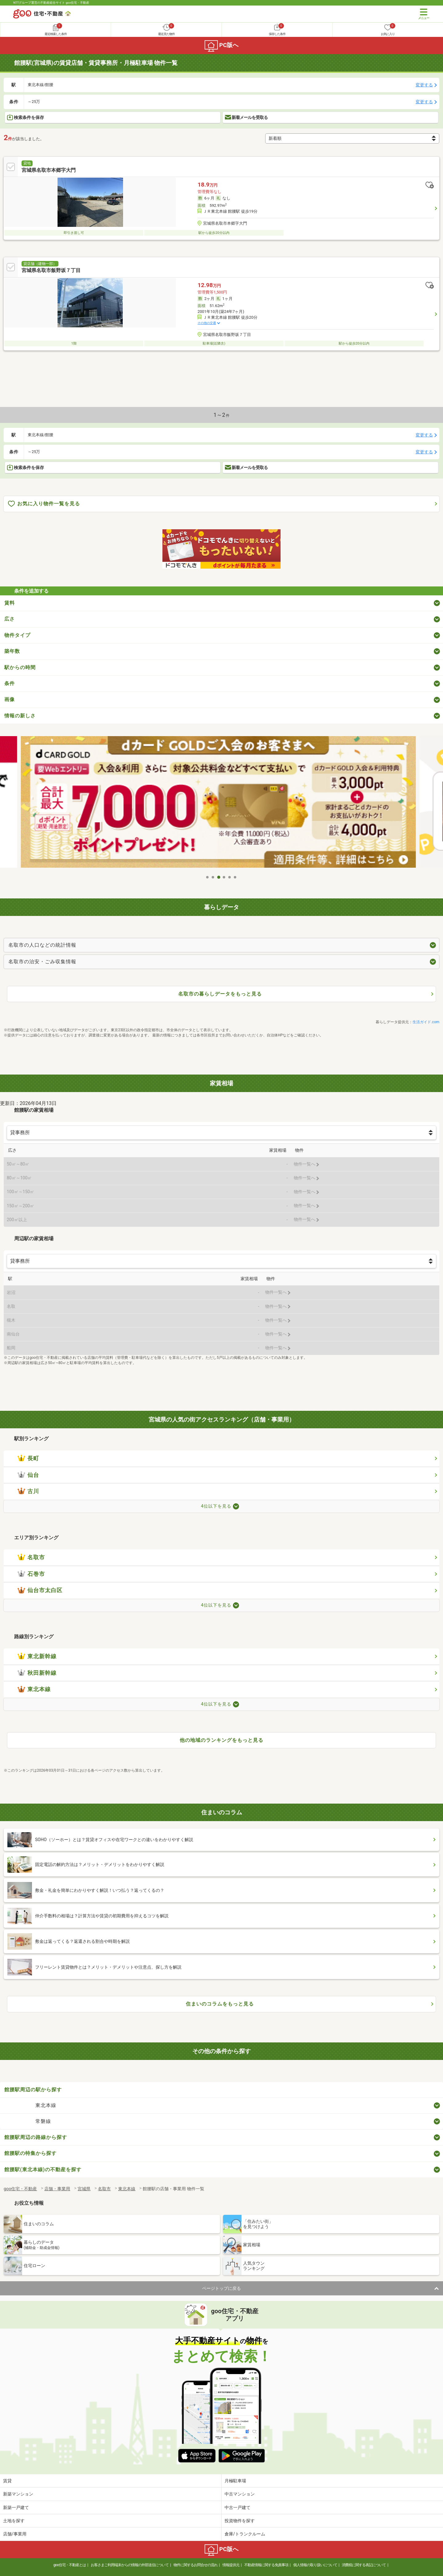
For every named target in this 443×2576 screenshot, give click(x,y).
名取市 (31, 1557)
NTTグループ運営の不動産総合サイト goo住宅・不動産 (51, 2)
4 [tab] (224, 877)
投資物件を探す (240, 2520)
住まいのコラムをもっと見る (220, 2004)
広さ (9, 619)
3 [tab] (218, 877)
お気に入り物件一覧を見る (44, 504)
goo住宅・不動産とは (70, 2565)
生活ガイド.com (426, 1022)
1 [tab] (207, 877)
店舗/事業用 (14, 2533)
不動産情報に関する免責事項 (266, 2565)
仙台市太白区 (40, 1590)
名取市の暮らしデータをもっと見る (220, 994)
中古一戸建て (237, 2507)
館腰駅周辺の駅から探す (33, 2090)
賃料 (9, 603)
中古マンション (240, 2493)
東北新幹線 (37, 1656)
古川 (28, 1491)
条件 (9, 683)
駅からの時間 (20, 667)
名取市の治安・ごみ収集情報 (42, 962)
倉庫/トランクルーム (245, 2533)
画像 (9, 699)
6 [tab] (235, 877)
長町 (28, 1458)
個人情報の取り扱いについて (315, 2565)
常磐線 (43, 2121)
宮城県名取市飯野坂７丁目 (51, 270)
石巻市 (31, 1574)
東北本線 (34, 1689)
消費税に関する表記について (364, 2565)
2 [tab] (213, 877)
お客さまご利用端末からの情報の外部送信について (130, 2565)
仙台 (28, 1475)
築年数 (12, 651)
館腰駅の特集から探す (30, 2153)
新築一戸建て (16, 2507)
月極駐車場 (235, 2480)
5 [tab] (229, 877)
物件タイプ (17, 635)
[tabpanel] (221, 804)
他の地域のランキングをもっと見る (221, 1740)
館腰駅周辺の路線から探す (35, 2137)
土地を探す (14, 2520)
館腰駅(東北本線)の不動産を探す (43, 2169)
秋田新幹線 (37, 1673)
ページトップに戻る (221, 2288)
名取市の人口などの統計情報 (42, 945)
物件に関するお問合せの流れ (196, 2565)
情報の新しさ (20, 716)
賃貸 (7, 2480)
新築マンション (18, 2493)
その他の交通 (207, 323)
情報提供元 (230, 2565)
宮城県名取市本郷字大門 (49, 170)
